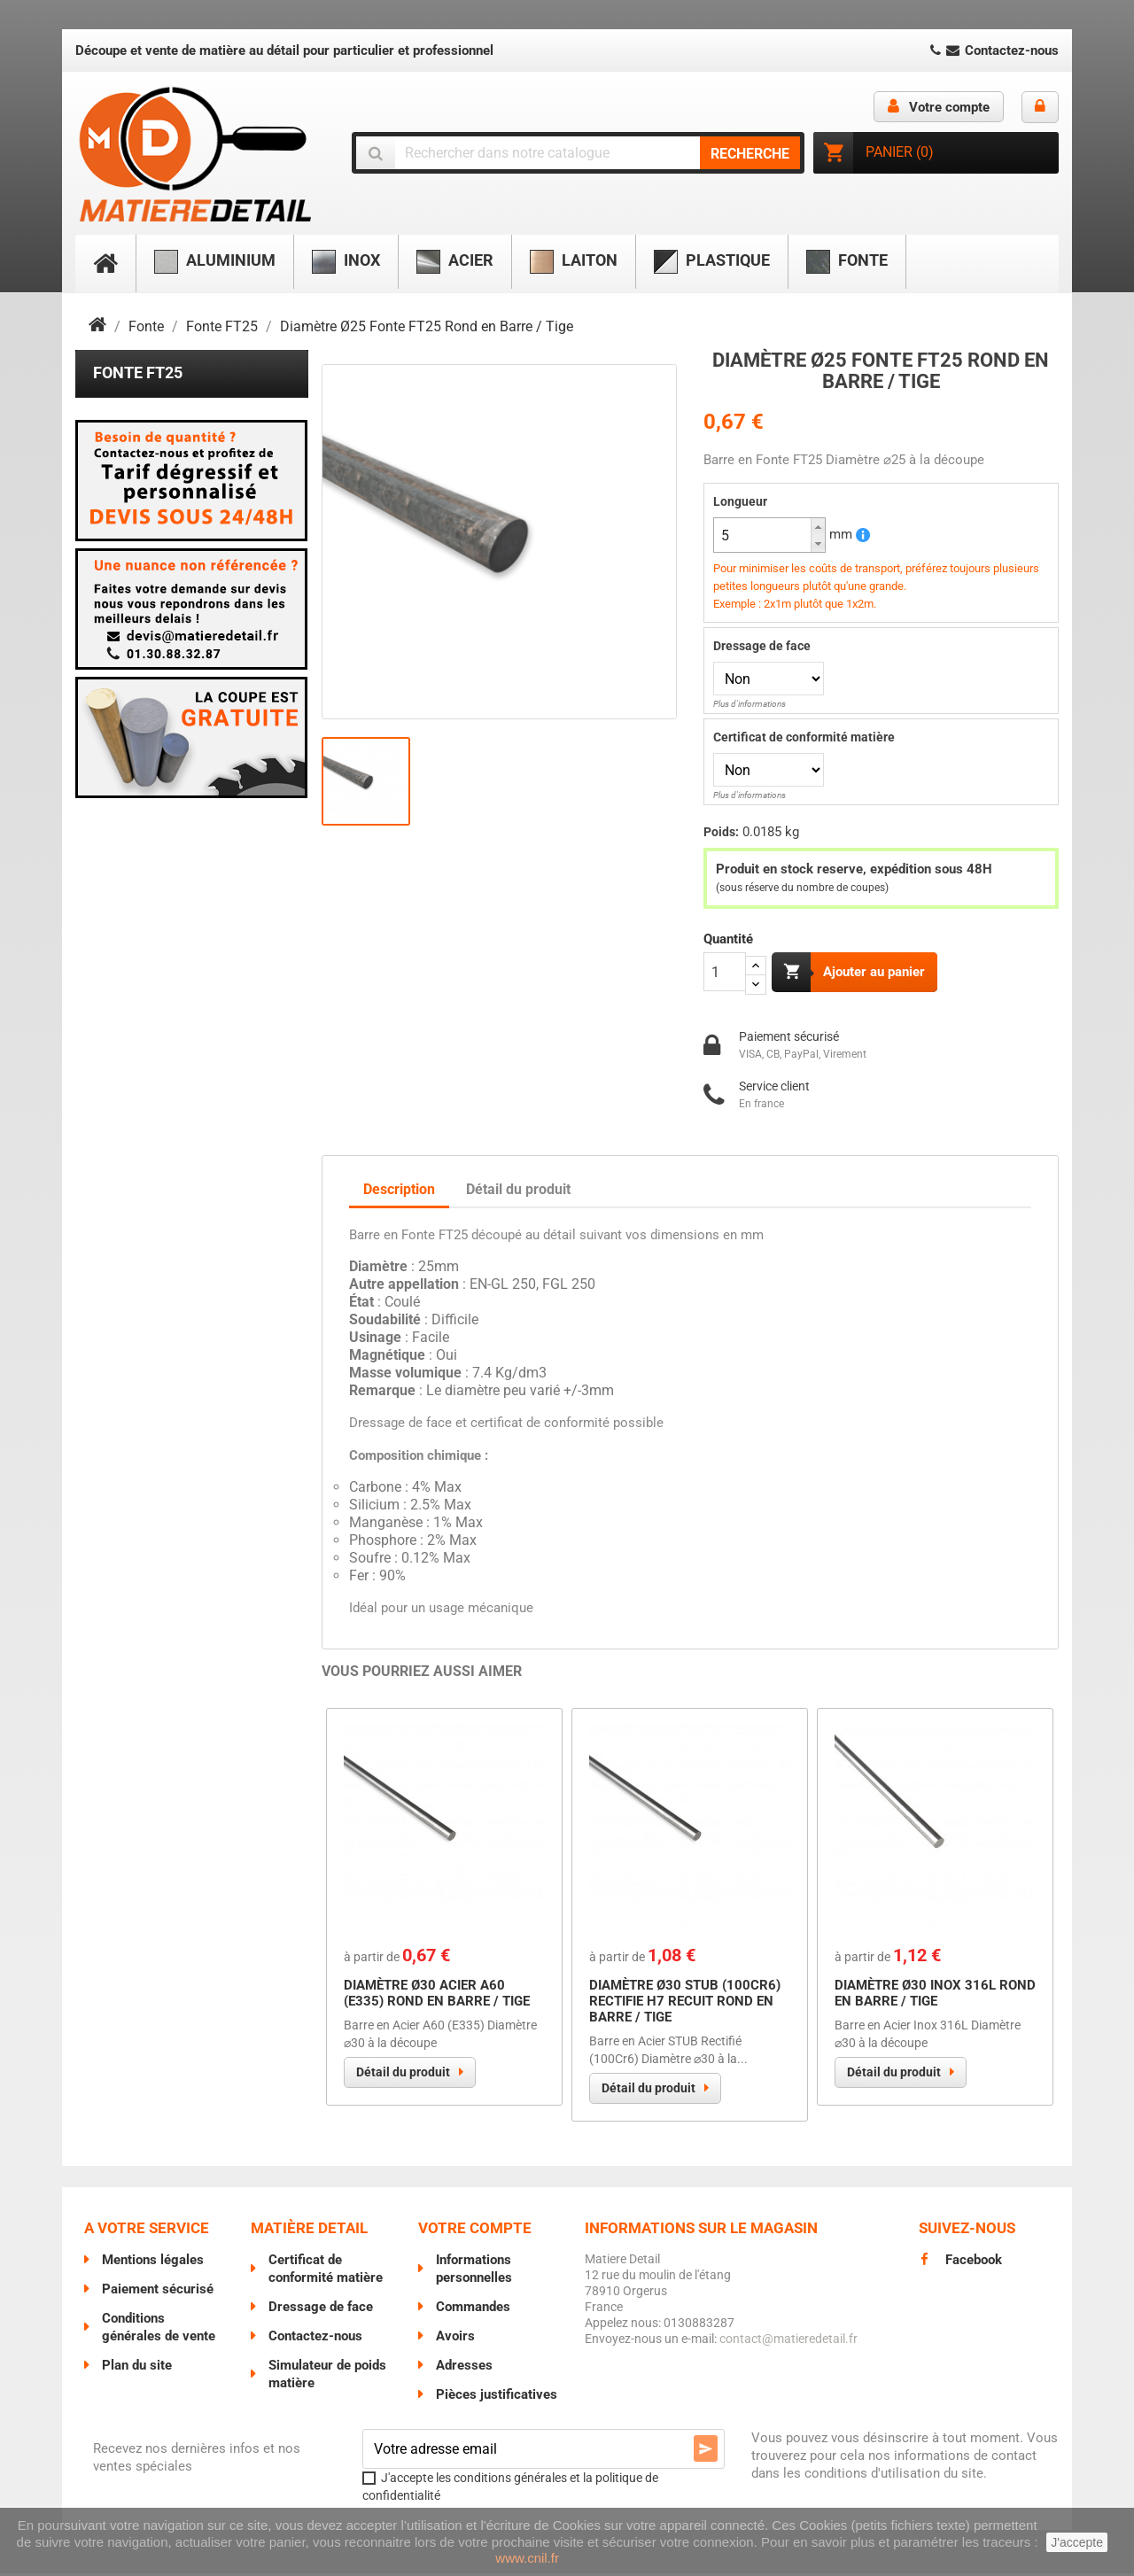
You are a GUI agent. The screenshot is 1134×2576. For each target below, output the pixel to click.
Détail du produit (403, 2075)
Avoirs (455, 2339)
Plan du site (137, 2368)
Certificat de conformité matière (804, 737)
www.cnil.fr (527, 2557)
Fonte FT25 (138, 372)
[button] (818, 526)
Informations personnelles (474, 2271)
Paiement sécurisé (158, 2292)
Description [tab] (399, 1191)
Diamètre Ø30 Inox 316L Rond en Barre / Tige (935, 1996)
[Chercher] (578, 153)
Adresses (464, 2368)
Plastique (712, 262)
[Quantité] (724, 971)
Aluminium (215, 262)
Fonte (847, 262)
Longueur (740, 501)
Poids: (721, 832)
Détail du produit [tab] (518, 1191)
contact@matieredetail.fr (788, 2341)
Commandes (473, 2309)
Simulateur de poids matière (327, 2377)
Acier (454, 262)
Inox (346, 262)
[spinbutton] (769, 535)
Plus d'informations (749, 704)
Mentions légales (153, 2262)
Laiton (573, 262)
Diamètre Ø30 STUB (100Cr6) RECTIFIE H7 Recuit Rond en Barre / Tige (685, 2004)
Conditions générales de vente (158, 2330)
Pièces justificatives (496, 2397)
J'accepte (1077, 2542)
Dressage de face (762, 646)
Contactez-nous (993, 50)
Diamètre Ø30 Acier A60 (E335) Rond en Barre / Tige (437, 1996)
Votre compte (475, 2230)
